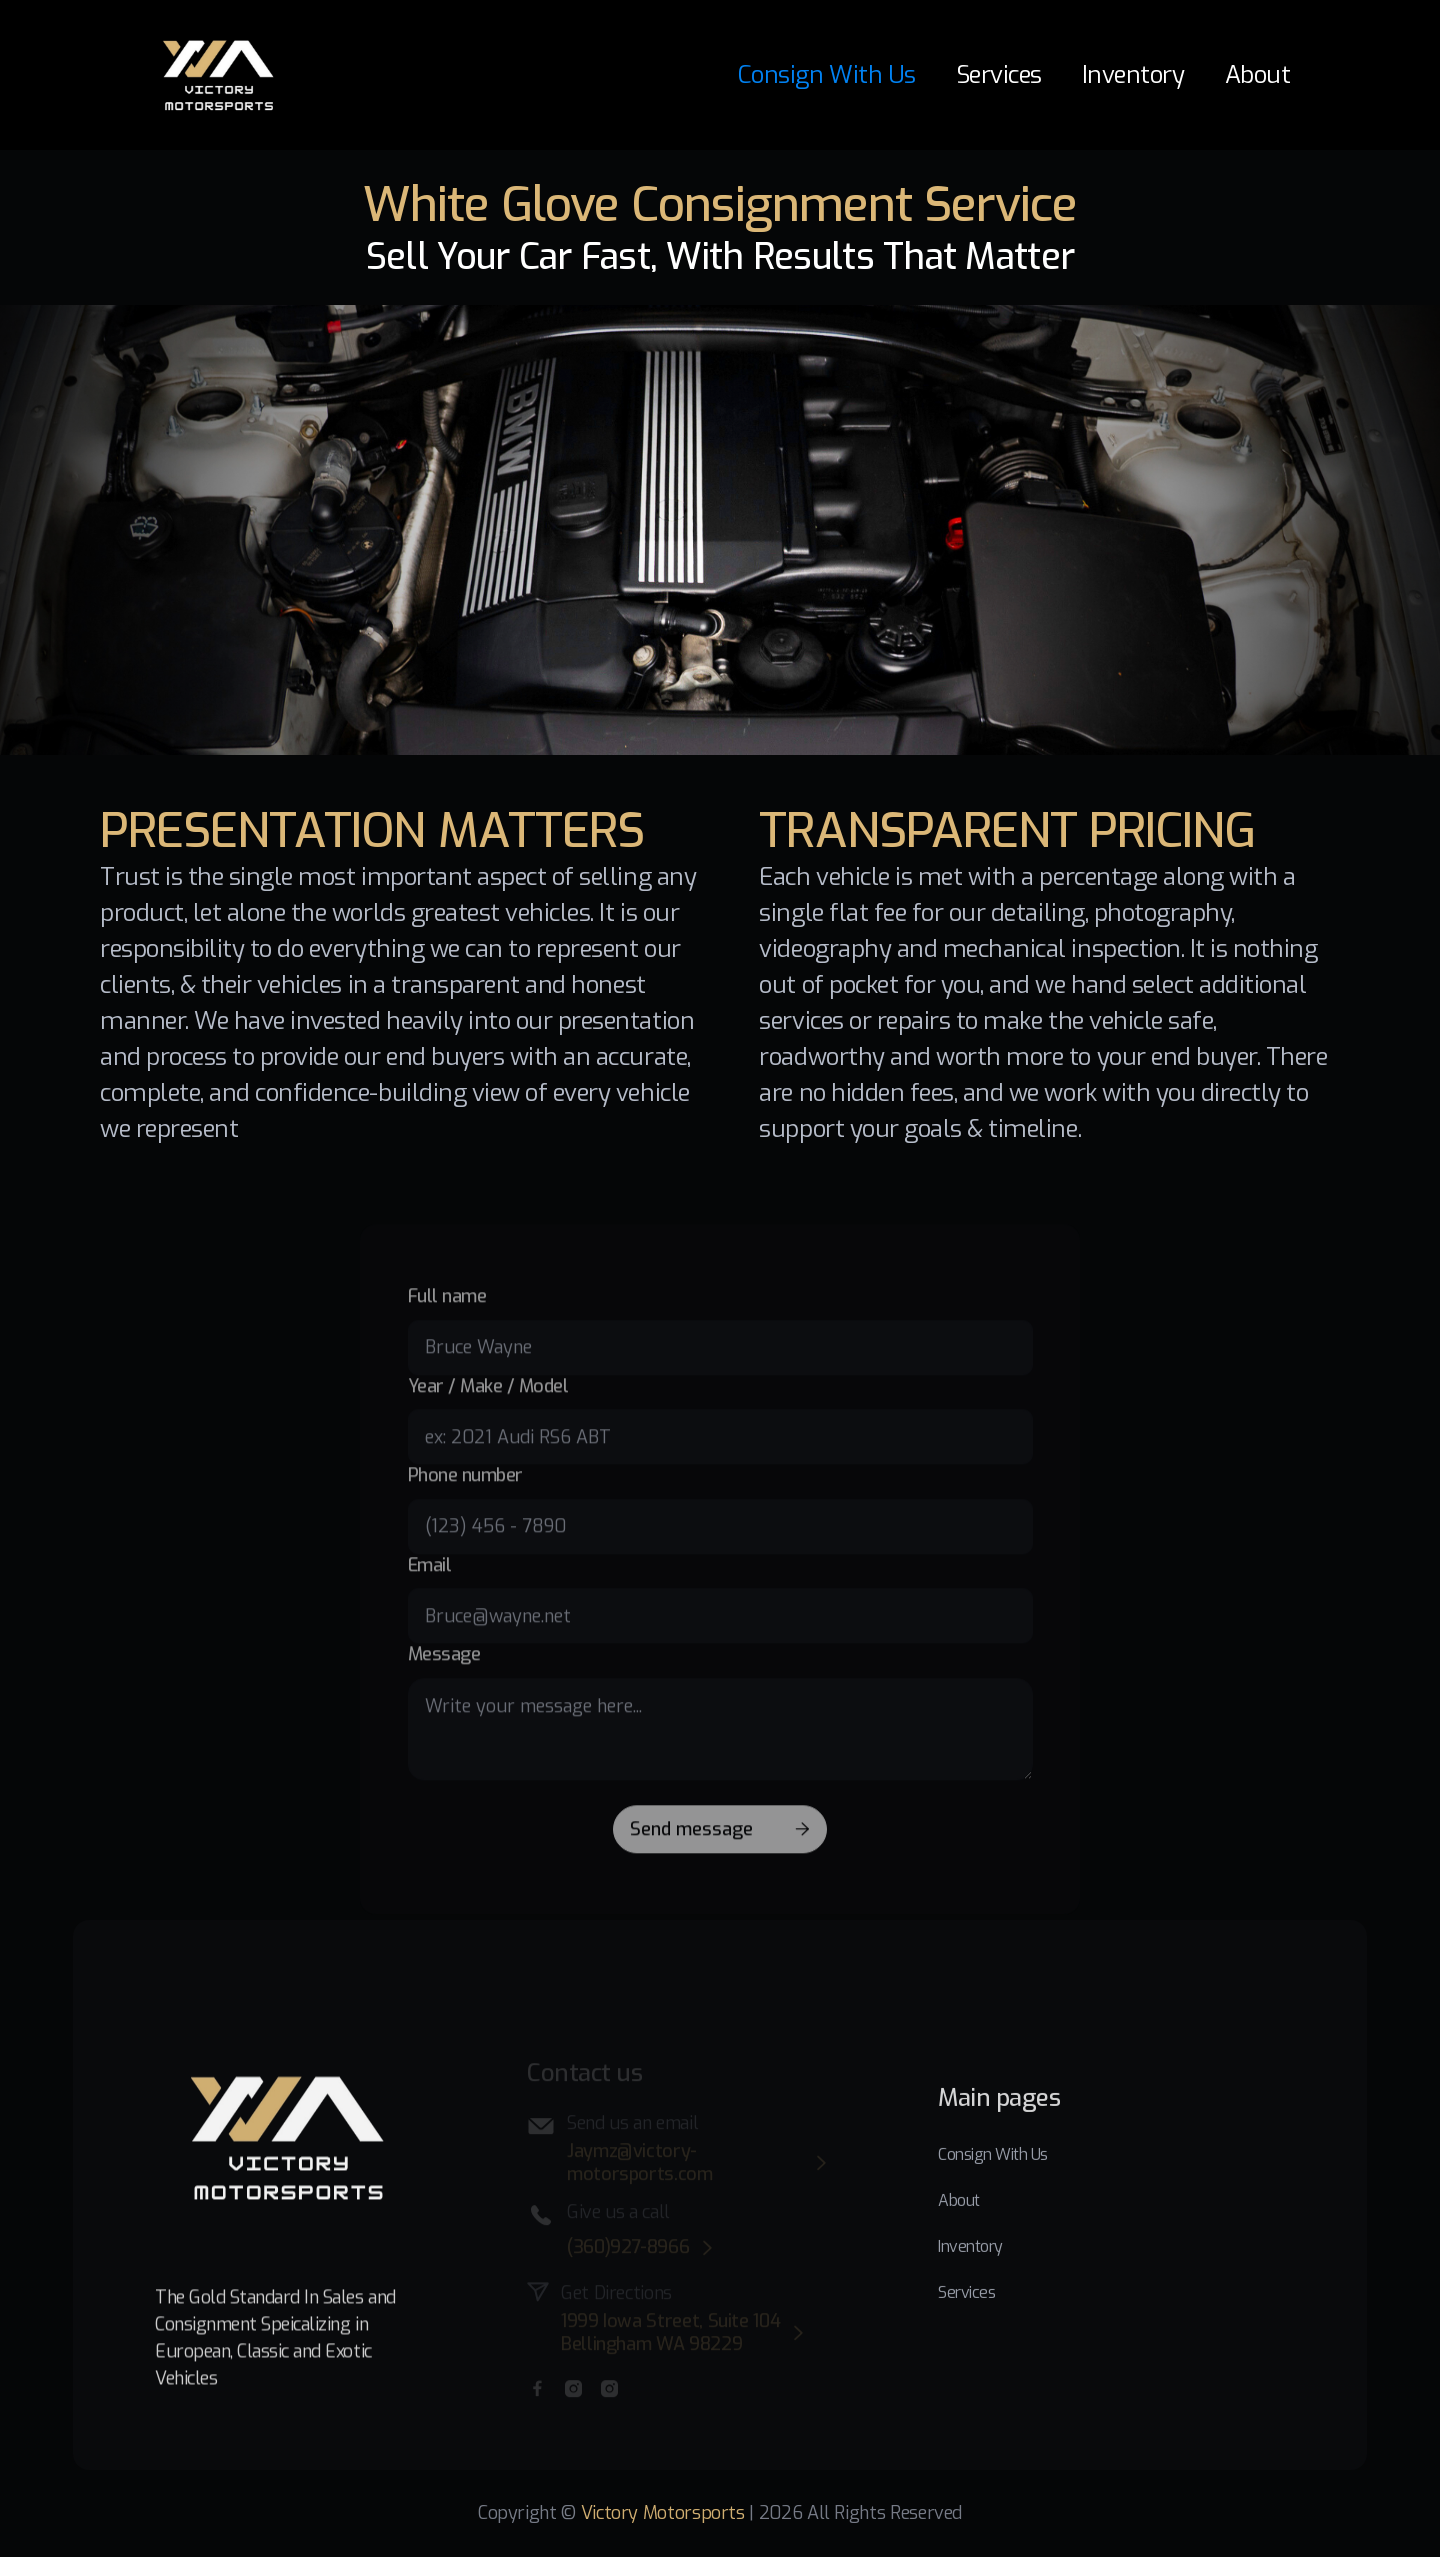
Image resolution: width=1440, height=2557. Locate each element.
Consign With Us (827, 75)
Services (999, 75)
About (1258, 75)
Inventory (1133, 75)
